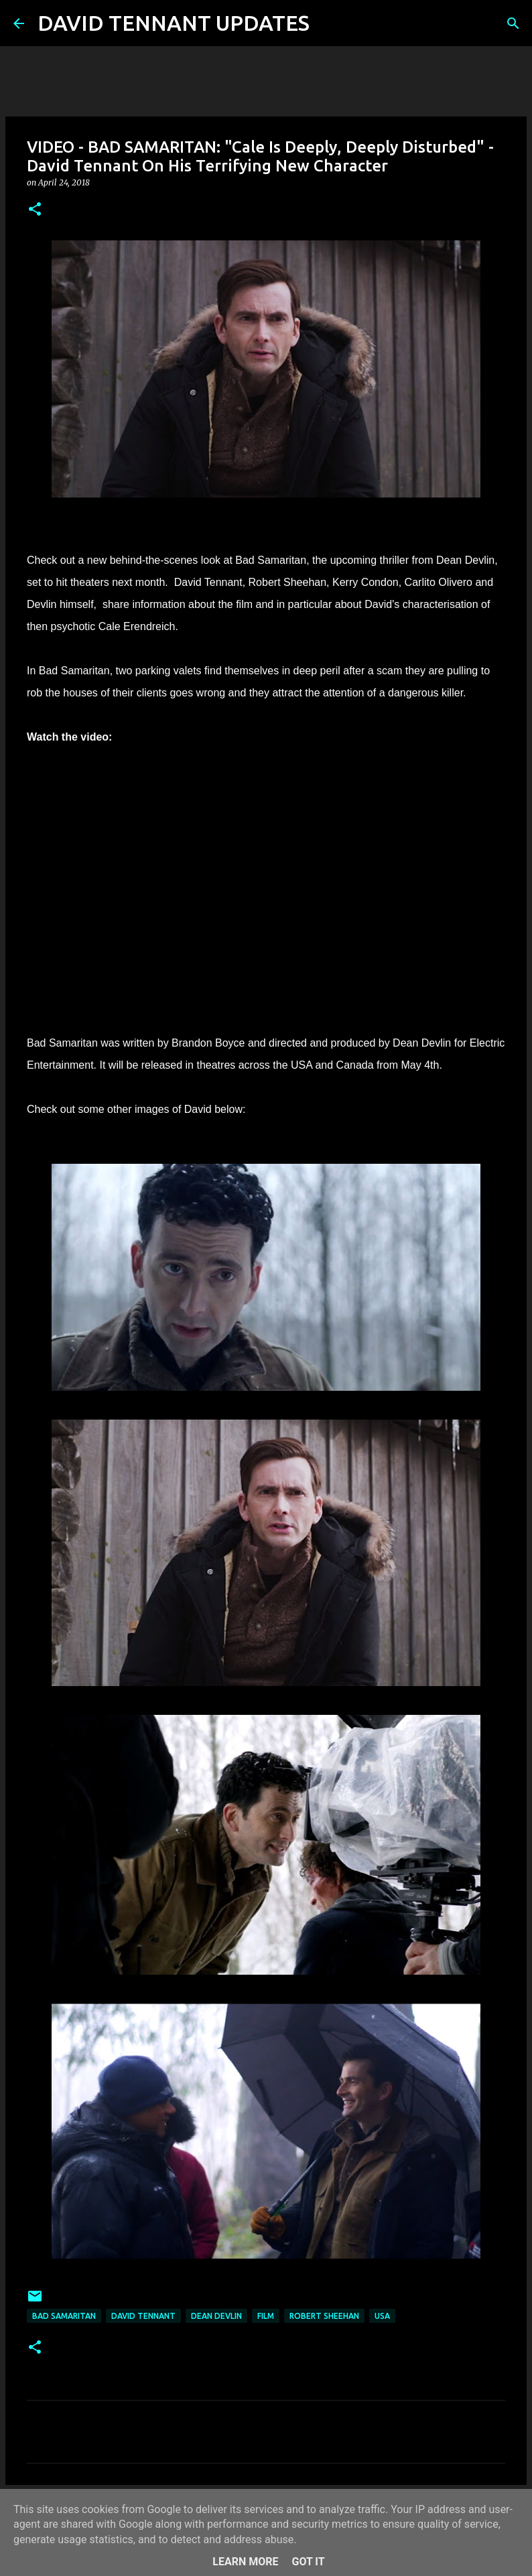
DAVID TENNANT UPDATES (174, 23)
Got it (307, 2561)
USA (382, 2316)
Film (265, 2316)
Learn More (245, 2561)
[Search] (328, 23)
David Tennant (143, 2316)
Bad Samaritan (64, 2316)
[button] (35, 210)
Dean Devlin (216, 2316)
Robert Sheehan (324, 2316)
